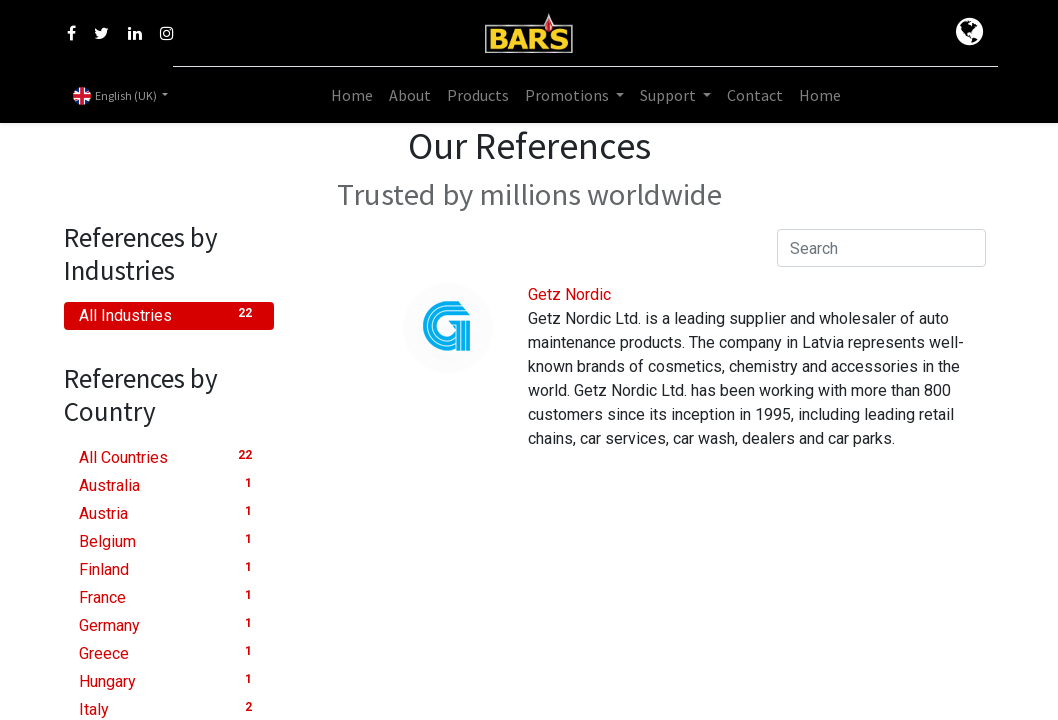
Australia (169, 484)
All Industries (169, 314)
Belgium (169, 540)
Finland (169, 568)
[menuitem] (352, 95)
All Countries (169, 456)
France (169, 596)
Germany (169, 624)
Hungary (169, 680)
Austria (169, 512)
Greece (169, 652)
